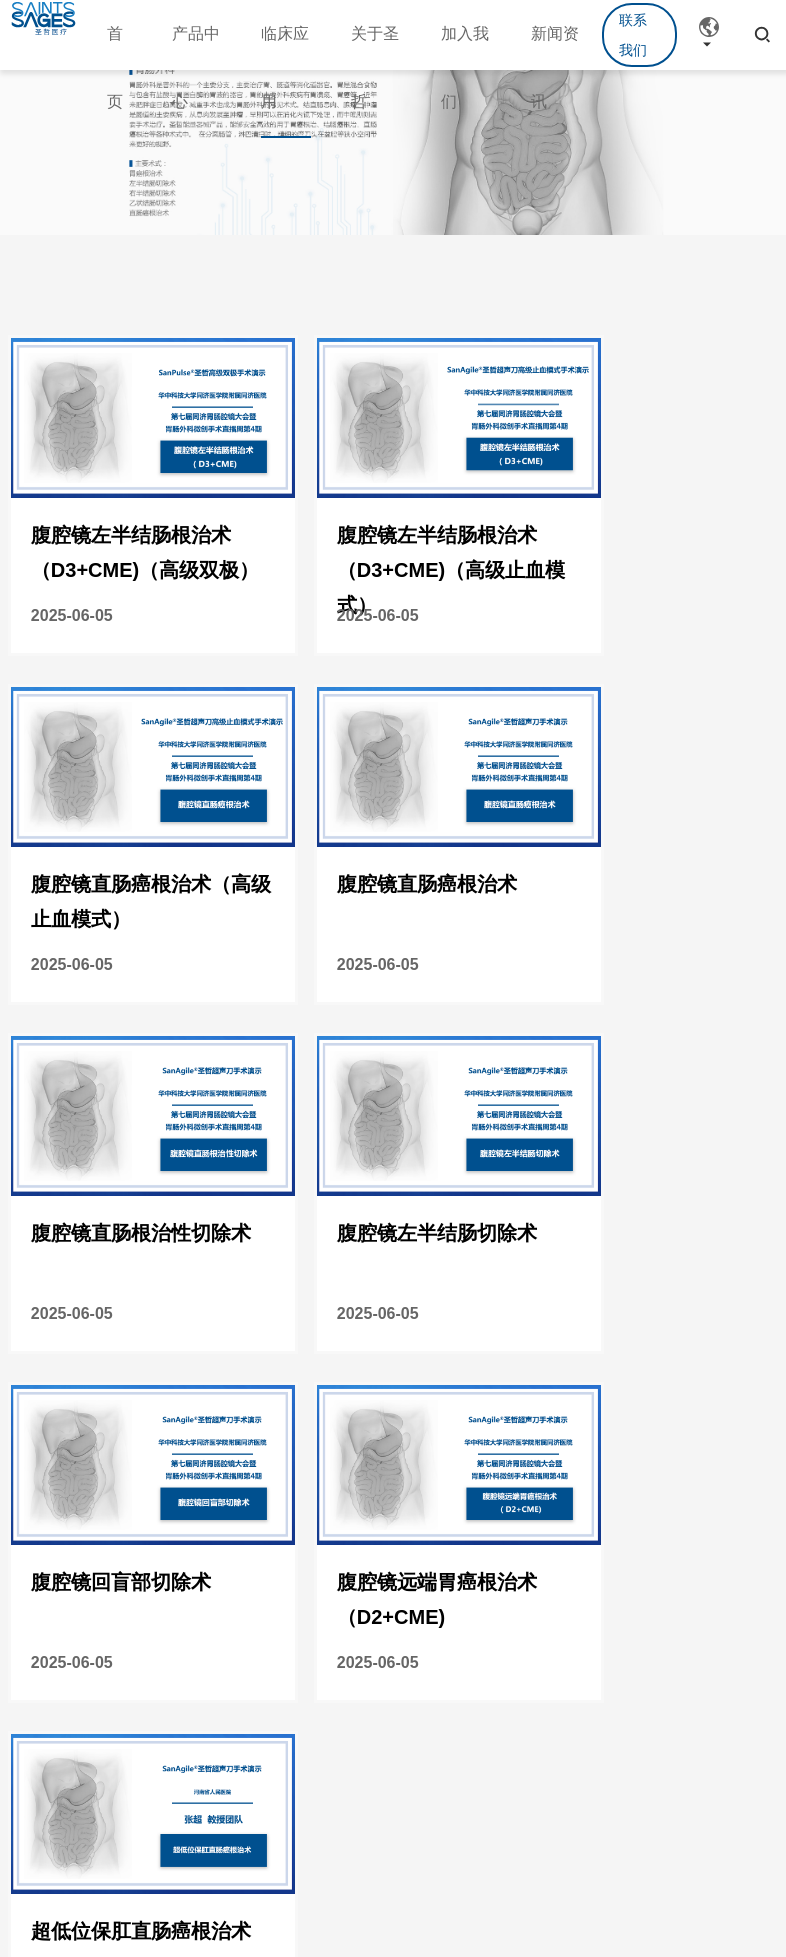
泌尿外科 (122, 1669)
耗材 (30, 1669)
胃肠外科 (122, 1634)
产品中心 (43, 1557)
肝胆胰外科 (122, 1756)
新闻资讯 (184, 1557)
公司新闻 (185, 1669)
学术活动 (185, 1634)
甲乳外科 (122, 1809)
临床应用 (121, 1557)
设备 (30, 1634)
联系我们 (633, 35)
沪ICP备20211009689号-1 (563, 1881)
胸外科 (115, 1704)
